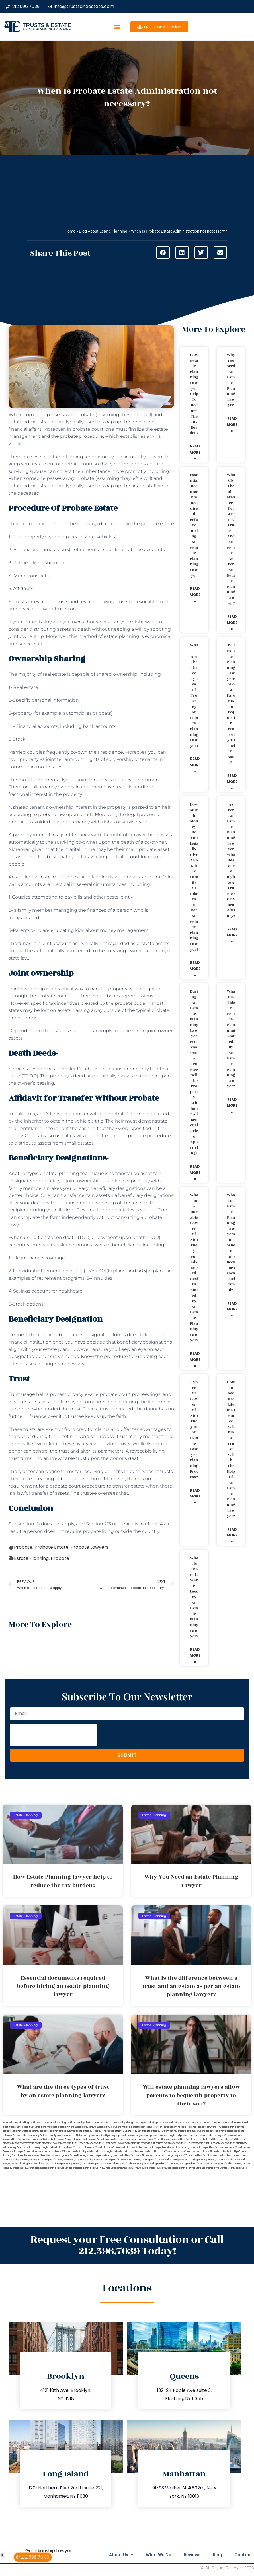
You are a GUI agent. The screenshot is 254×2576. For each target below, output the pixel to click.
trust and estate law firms (232, 2155)
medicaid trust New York (60, 2127)
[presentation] (53, 1735)
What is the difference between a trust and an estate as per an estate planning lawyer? (231, 539)
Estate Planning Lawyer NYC (126, 2168)
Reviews (188, 2554)
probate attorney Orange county (123, 2131)
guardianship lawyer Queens (157, 2168)
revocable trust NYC (180, 2143)
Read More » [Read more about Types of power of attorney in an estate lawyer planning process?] (195, 1496)
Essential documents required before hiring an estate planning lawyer (194, 525)
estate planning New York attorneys (161, 2159)
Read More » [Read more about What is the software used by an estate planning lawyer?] (195, 1655)
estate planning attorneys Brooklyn (21, 2159)
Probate (23, 1547)
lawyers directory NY (129, 2143)
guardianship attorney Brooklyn (65, 2163)
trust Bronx (241, 2143)
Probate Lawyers (89, 1547)
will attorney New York (65, 2147)
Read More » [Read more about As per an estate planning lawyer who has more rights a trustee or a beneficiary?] (232, 935)
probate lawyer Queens (220, 2135)
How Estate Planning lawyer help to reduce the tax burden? (194, 394)
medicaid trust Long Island (32, 2127)
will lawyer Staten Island (25, 2151)
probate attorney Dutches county (21, 2131)
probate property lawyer (46, 2143)
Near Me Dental (218, 2168)
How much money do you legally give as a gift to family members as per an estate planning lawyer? (194, 877)
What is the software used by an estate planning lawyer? (194, 1597)
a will (136, 629)
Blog (215, 2554)
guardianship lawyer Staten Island (191, 2168)
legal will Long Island (14, 2122)
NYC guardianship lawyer (230, 2127)
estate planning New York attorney (122, 2159)
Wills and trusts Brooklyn (75, 2151)
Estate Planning (31, 1558)
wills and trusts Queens (179, 2151)
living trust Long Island (139, 2122)
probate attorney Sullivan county (38, 2135)
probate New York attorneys (154, 2139)
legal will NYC (54, 2122)
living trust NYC (182, 2122)
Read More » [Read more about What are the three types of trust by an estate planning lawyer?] (195, 764)
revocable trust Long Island (101, 2143)
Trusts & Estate (47, 25)
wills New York (128, 2155)
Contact (243, 2554)
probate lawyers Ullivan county (122, 2139)
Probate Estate (51, 1547)
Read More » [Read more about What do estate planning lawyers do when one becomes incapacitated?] (232, 1309)
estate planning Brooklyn (90, 2159)
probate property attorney (17, 2143)
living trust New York (162, 2122)
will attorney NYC (88, 2147)
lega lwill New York (35, 2122)
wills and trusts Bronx (49, 2151)
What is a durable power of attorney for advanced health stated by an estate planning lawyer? (194, 1267)
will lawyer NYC (229, 2147)
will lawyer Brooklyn (160, 2147)
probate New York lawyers (202, 2155)
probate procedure (81, 436)
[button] (117, 27)
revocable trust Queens (205, 2143)
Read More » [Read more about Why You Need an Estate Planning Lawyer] (232, 424)
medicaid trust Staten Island (137, 2127)
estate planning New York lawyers (29, 2163)
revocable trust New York (155, 2143)
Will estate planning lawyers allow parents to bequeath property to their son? (231, 703)
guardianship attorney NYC (170, 2163)
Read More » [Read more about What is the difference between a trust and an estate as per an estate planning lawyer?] (232, 622)
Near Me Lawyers (237, 2168)
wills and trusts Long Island (102, 2151)
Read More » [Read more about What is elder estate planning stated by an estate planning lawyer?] (232, 1105)
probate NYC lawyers (234, 2139)
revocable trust (226, 2143)
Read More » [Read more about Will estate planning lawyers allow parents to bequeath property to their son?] (232, 781)
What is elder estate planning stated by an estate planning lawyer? (231, 1039)
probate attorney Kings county (56, 2131)
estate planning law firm (47, 29)
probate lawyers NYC (35, 2139)
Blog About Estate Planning (103, 231)
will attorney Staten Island (135, 2147)
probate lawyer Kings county (134, 2135)
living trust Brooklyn (116, 2122)
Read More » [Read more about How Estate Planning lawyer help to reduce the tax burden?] (195, 452)
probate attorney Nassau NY (89, 2131)
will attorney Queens (109, 2147)
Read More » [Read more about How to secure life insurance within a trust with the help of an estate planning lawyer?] (232, 1535)
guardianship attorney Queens (201, 2163)
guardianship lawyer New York (93, 2168)
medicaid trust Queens (109, 2127)
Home (70, 231)
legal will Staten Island (93, 2122)
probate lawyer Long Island (165, 2135)
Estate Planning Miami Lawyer (86, 2155)
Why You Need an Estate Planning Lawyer (231, 380)
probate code (130, 1003)
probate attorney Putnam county (159, 2131)
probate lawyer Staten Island (63, 2139)
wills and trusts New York (131, 2151)
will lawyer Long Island (184, 2147)
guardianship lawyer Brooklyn (26, 2168)
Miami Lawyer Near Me (37, 2155)
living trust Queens (201, 2122)
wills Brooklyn (231, 2151)
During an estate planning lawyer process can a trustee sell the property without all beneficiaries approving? (194, 1072)
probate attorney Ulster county (74, 2135)
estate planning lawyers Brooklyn (58, 2159)
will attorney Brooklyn (14, 2147)
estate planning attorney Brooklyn (199, 2159)
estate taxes (35, 1401)
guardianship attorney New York (137, 2163)
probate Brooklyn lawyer (104, 2135)
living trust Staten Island (224, 2122)
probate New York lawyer (185, 2139)
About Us (113, 2554)
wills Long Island (110, 2155)
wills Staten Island (145, 2155)
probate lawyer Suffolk (92, 2139)
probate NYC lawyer (211, 2139)
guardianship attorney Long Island (101, 2163)
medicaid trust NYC (85, 2127)
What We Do (152, 2554)
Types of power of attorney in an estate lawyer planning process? (194, 1429)
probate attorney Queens (191, 2131)
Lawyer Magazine (59, 2155)
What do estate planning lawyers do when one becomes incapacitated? (231, 1242)
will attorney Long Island (40, 2147)
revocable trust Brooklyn (73, 2143)
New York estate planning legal (169, 2127)
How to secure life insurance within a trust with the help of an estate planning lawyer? (231, 1449)
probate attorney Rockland (220, 2131)
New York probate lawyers (201, 2127)
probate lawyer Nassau (193, 2135)
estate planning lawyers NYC (171, 2155)
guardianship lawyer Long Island (59, 2168)
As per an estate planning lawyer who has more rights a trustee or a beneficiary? (231, 860)
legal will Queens (71, 2122)
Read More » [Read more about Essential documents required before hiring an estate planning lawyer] (195, 594)
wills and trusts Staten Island (208, 2151)
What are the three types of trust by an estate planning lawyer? (194, 695)
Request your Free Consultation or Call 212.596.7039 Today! (127, 2245)
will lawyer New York (208, 2147)
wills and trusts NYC (156, 2151)
